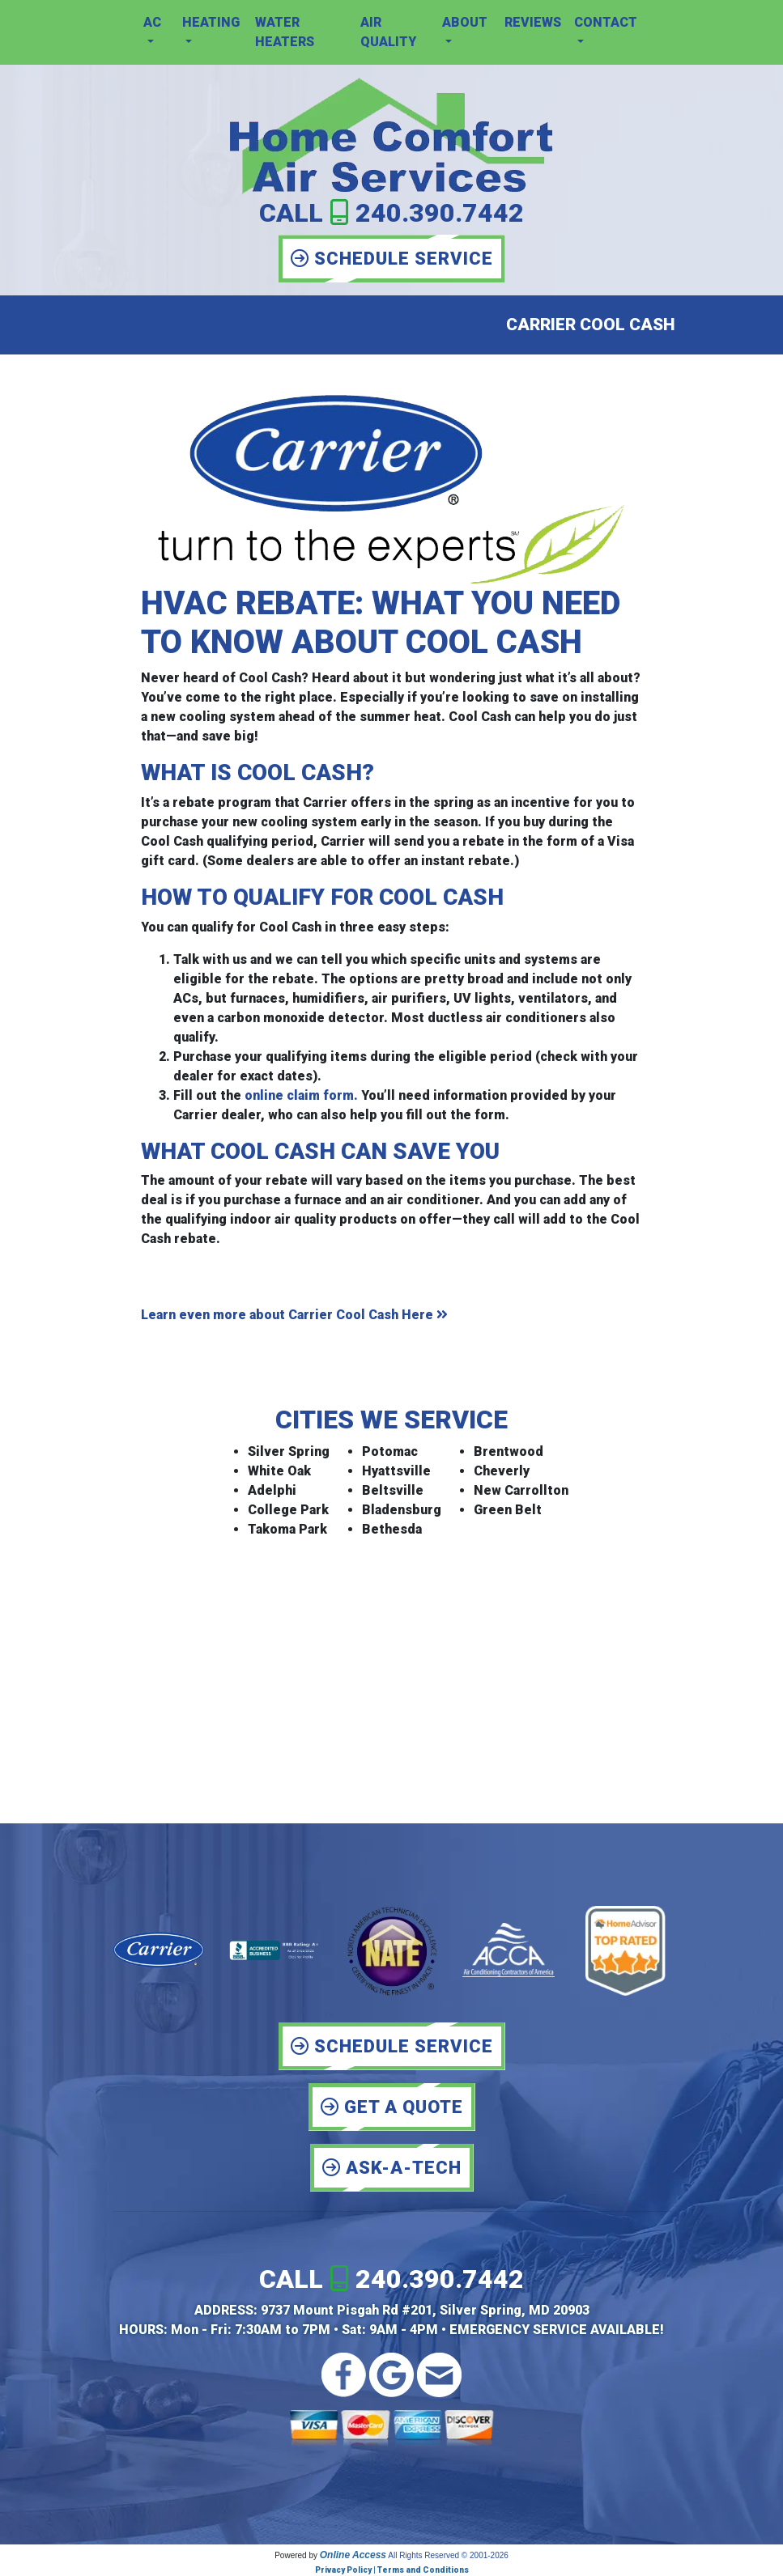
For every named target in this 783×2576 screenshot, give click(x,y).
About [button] (464, 22)
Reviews (532, 22)
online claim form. (301, 1095)
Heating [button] (211, 22)
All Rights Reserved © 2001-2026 (448, 2555)
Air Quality (388, 32)
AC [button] (152, 22)
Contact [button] (605, 22)
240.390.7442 (439, 212)
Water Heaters (284, 32)
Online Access (353, 2555)
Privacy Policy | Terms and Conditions (392, 2569)
